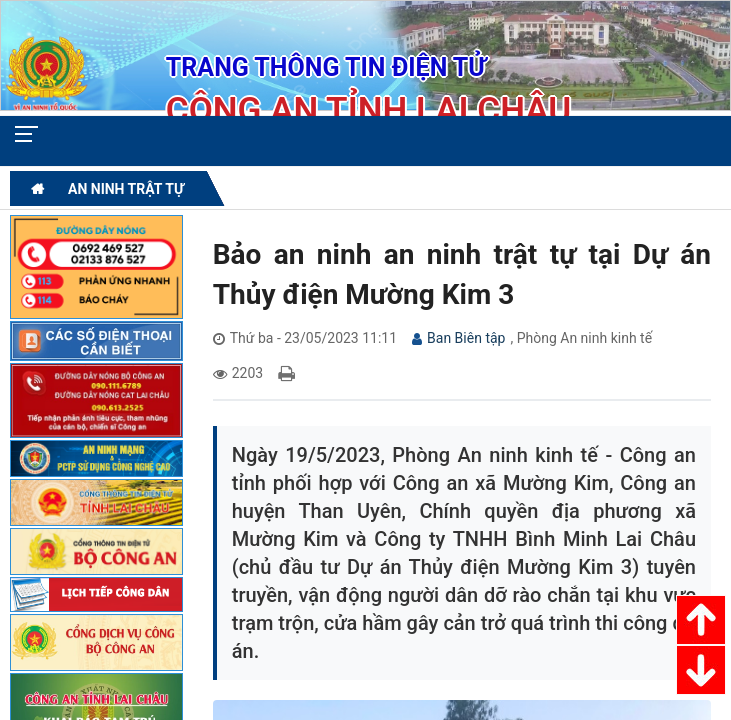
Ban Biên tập (466, 338)
